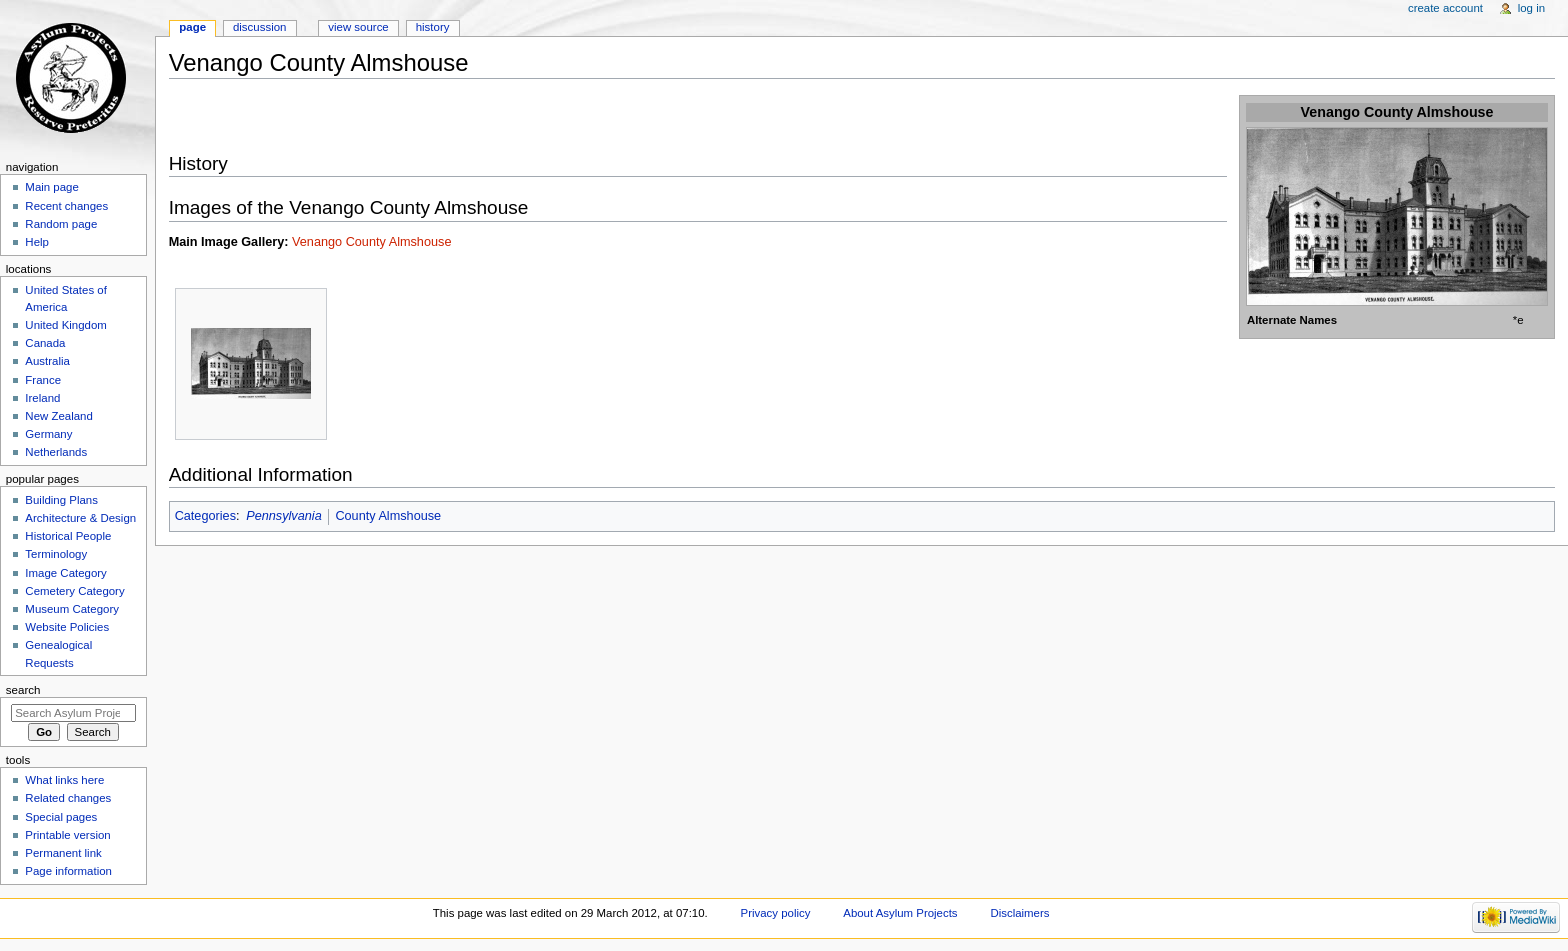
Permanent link (63, 853)
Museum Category (72, 609)
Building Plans (61, 500)
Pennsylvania (283, 516)
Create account (1445, 8)
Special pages (61, 817)
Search (23, 690)
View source (358, 27)
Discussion (259, 27)
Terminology (56, 554)
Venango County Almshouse (371, 242)
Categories (205, 516)
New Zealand (58, 416)
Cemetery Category (74, 591)
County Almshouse (388, 516)
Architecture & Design (80, 518)
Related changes (68, 798)
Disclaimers (1019, 913)
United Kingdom (66, 325)
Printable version (67, 835)
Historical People (68, 536)
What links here (64, 780)
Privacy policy (776, 913)
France (43, 380)
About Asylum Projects (900, 913)
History (433, 27)
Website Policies (67, 627)
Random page (61, 224)
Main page (52, 187)
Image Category (66, 573)
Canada (45, 343)
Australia (47, 361)
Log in (1531, 8)
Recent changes (66, 206)
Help (37, 242)
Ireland (42, 398)
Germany (48, 434)
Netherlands (56, 452)
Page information (68, 871)
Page (192, 27)
